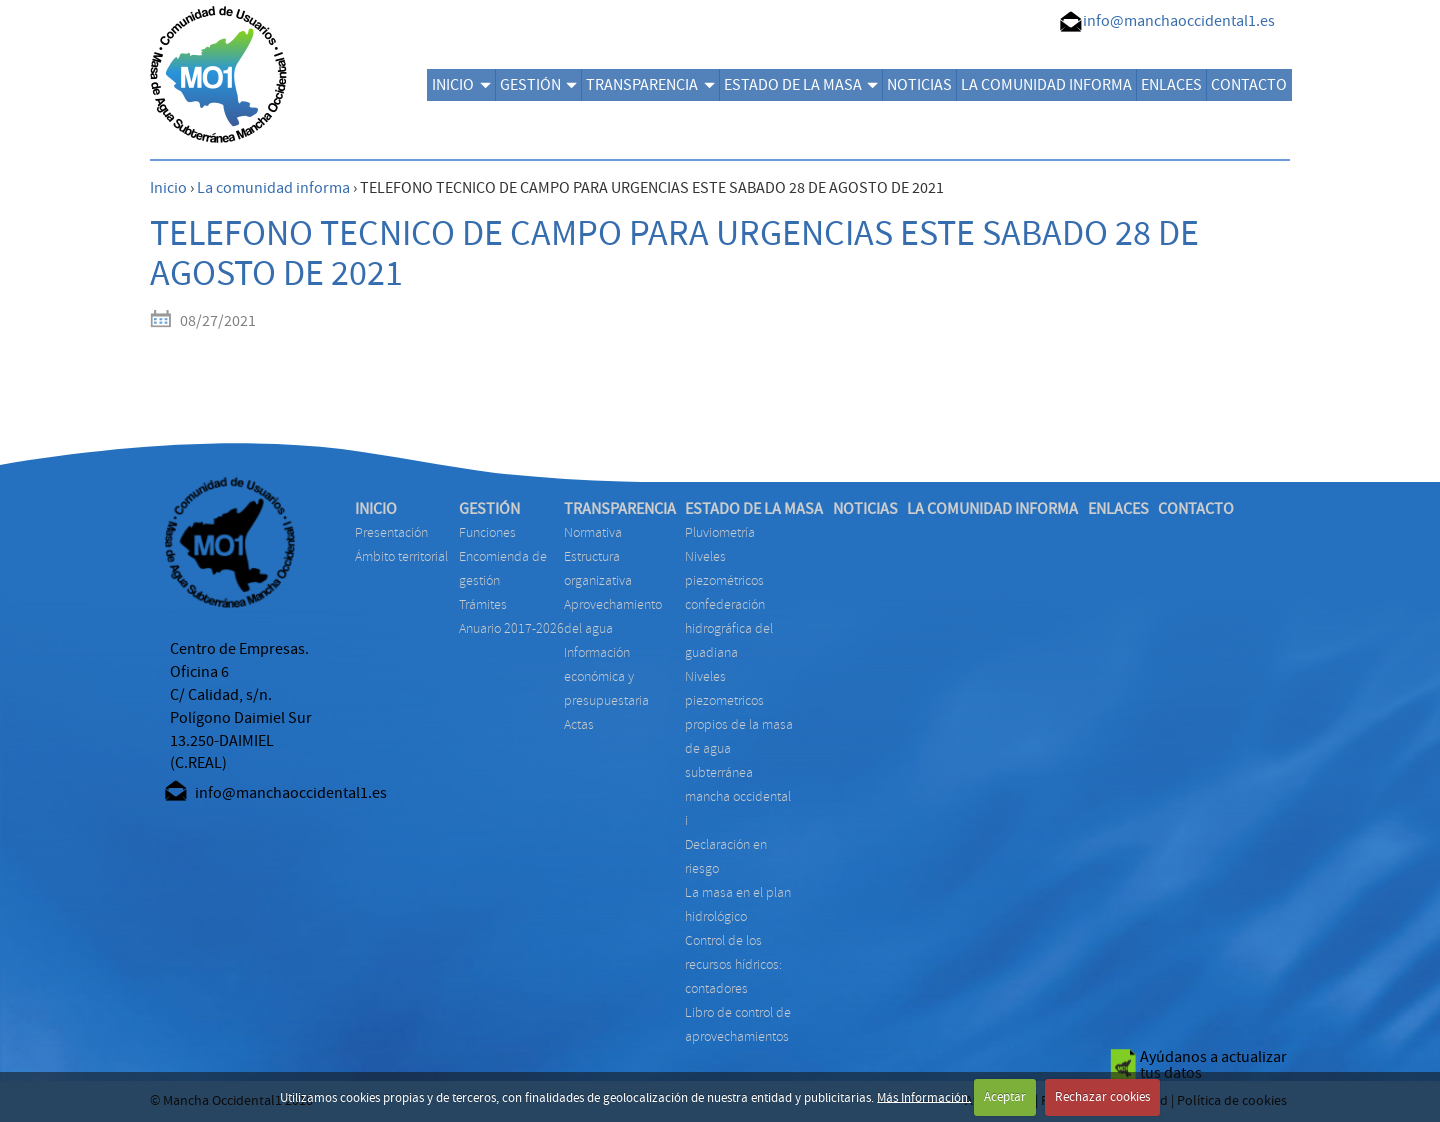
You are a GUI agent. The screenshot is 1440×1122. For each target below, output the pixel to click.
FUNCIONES (487, 532)
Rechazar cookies (1102, 1097)
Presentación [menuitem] (391, 532)
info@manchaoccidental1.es (1179, 21)
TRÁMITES (483, 604)
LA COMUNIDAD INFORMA (1046, 85)
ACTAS (579, 724)
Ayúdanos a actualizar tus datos (1213, 1065)
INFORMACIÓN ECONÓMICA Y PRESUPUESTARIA (606, 676)
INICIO (461, 85)
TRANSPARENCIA (650, 85)
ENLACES (1171, 85)
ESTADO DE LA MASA (801, 85)
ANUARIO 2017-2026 (511, 628)
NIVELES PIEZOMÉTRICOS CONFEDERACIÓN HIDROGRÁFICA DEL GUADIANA (729, 604)
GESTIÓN (538, 85)
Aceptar (1005, 1097)
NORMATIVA (593, 532)
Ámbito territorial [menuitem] (401, 556)
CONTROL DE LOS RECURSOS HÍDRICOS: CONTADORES (733, 964)
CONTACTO (1249, 85)
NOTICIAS (919, 85)
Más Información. (924, 1097)
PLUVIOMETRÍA (720, 532)
